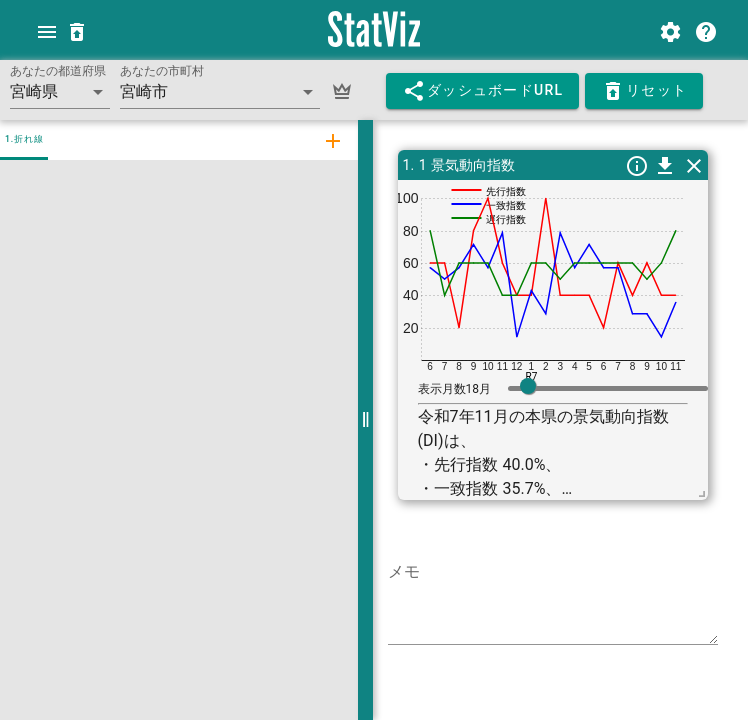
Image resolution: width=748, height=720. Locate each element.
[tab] (330, 140)
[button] (60, 92)
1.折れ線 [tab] (24, 139)
